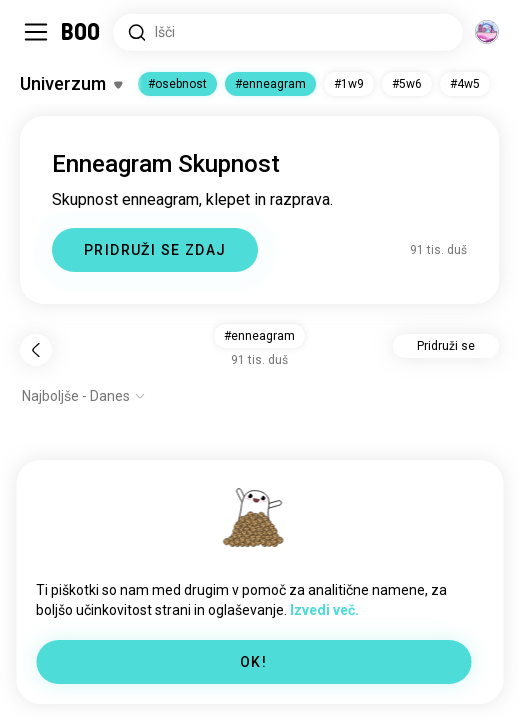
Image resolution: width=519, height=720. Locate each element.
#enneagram (270, 84)
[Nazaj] (36, 350)
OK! (253, 662)
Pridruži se (446, 346)
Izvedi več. (324, 610)
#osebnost (177, 84)
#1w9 (349, 84)
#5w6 (407, 84)
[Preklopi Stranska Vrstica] (36, 32)
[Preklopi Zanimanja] (71, 84)
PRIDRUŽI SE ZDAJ (155, 250)
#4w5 (465, 84)
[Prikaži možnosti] (84, 396)
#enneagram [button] (259, 336)
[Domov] (81, 32)
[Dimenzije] (487, 32)
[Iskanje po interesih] (288, 32)
